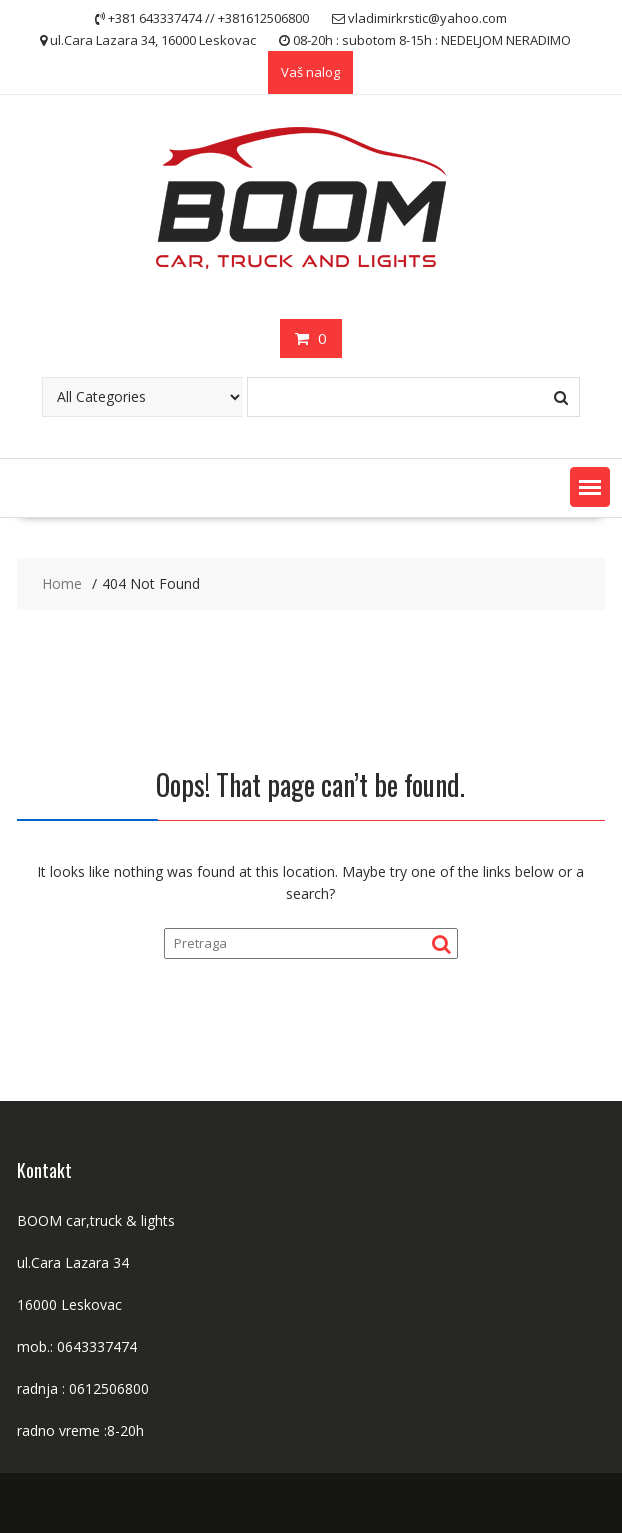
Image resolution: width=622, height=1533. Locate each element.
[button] (590, 487)
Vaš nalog (310, 72)
